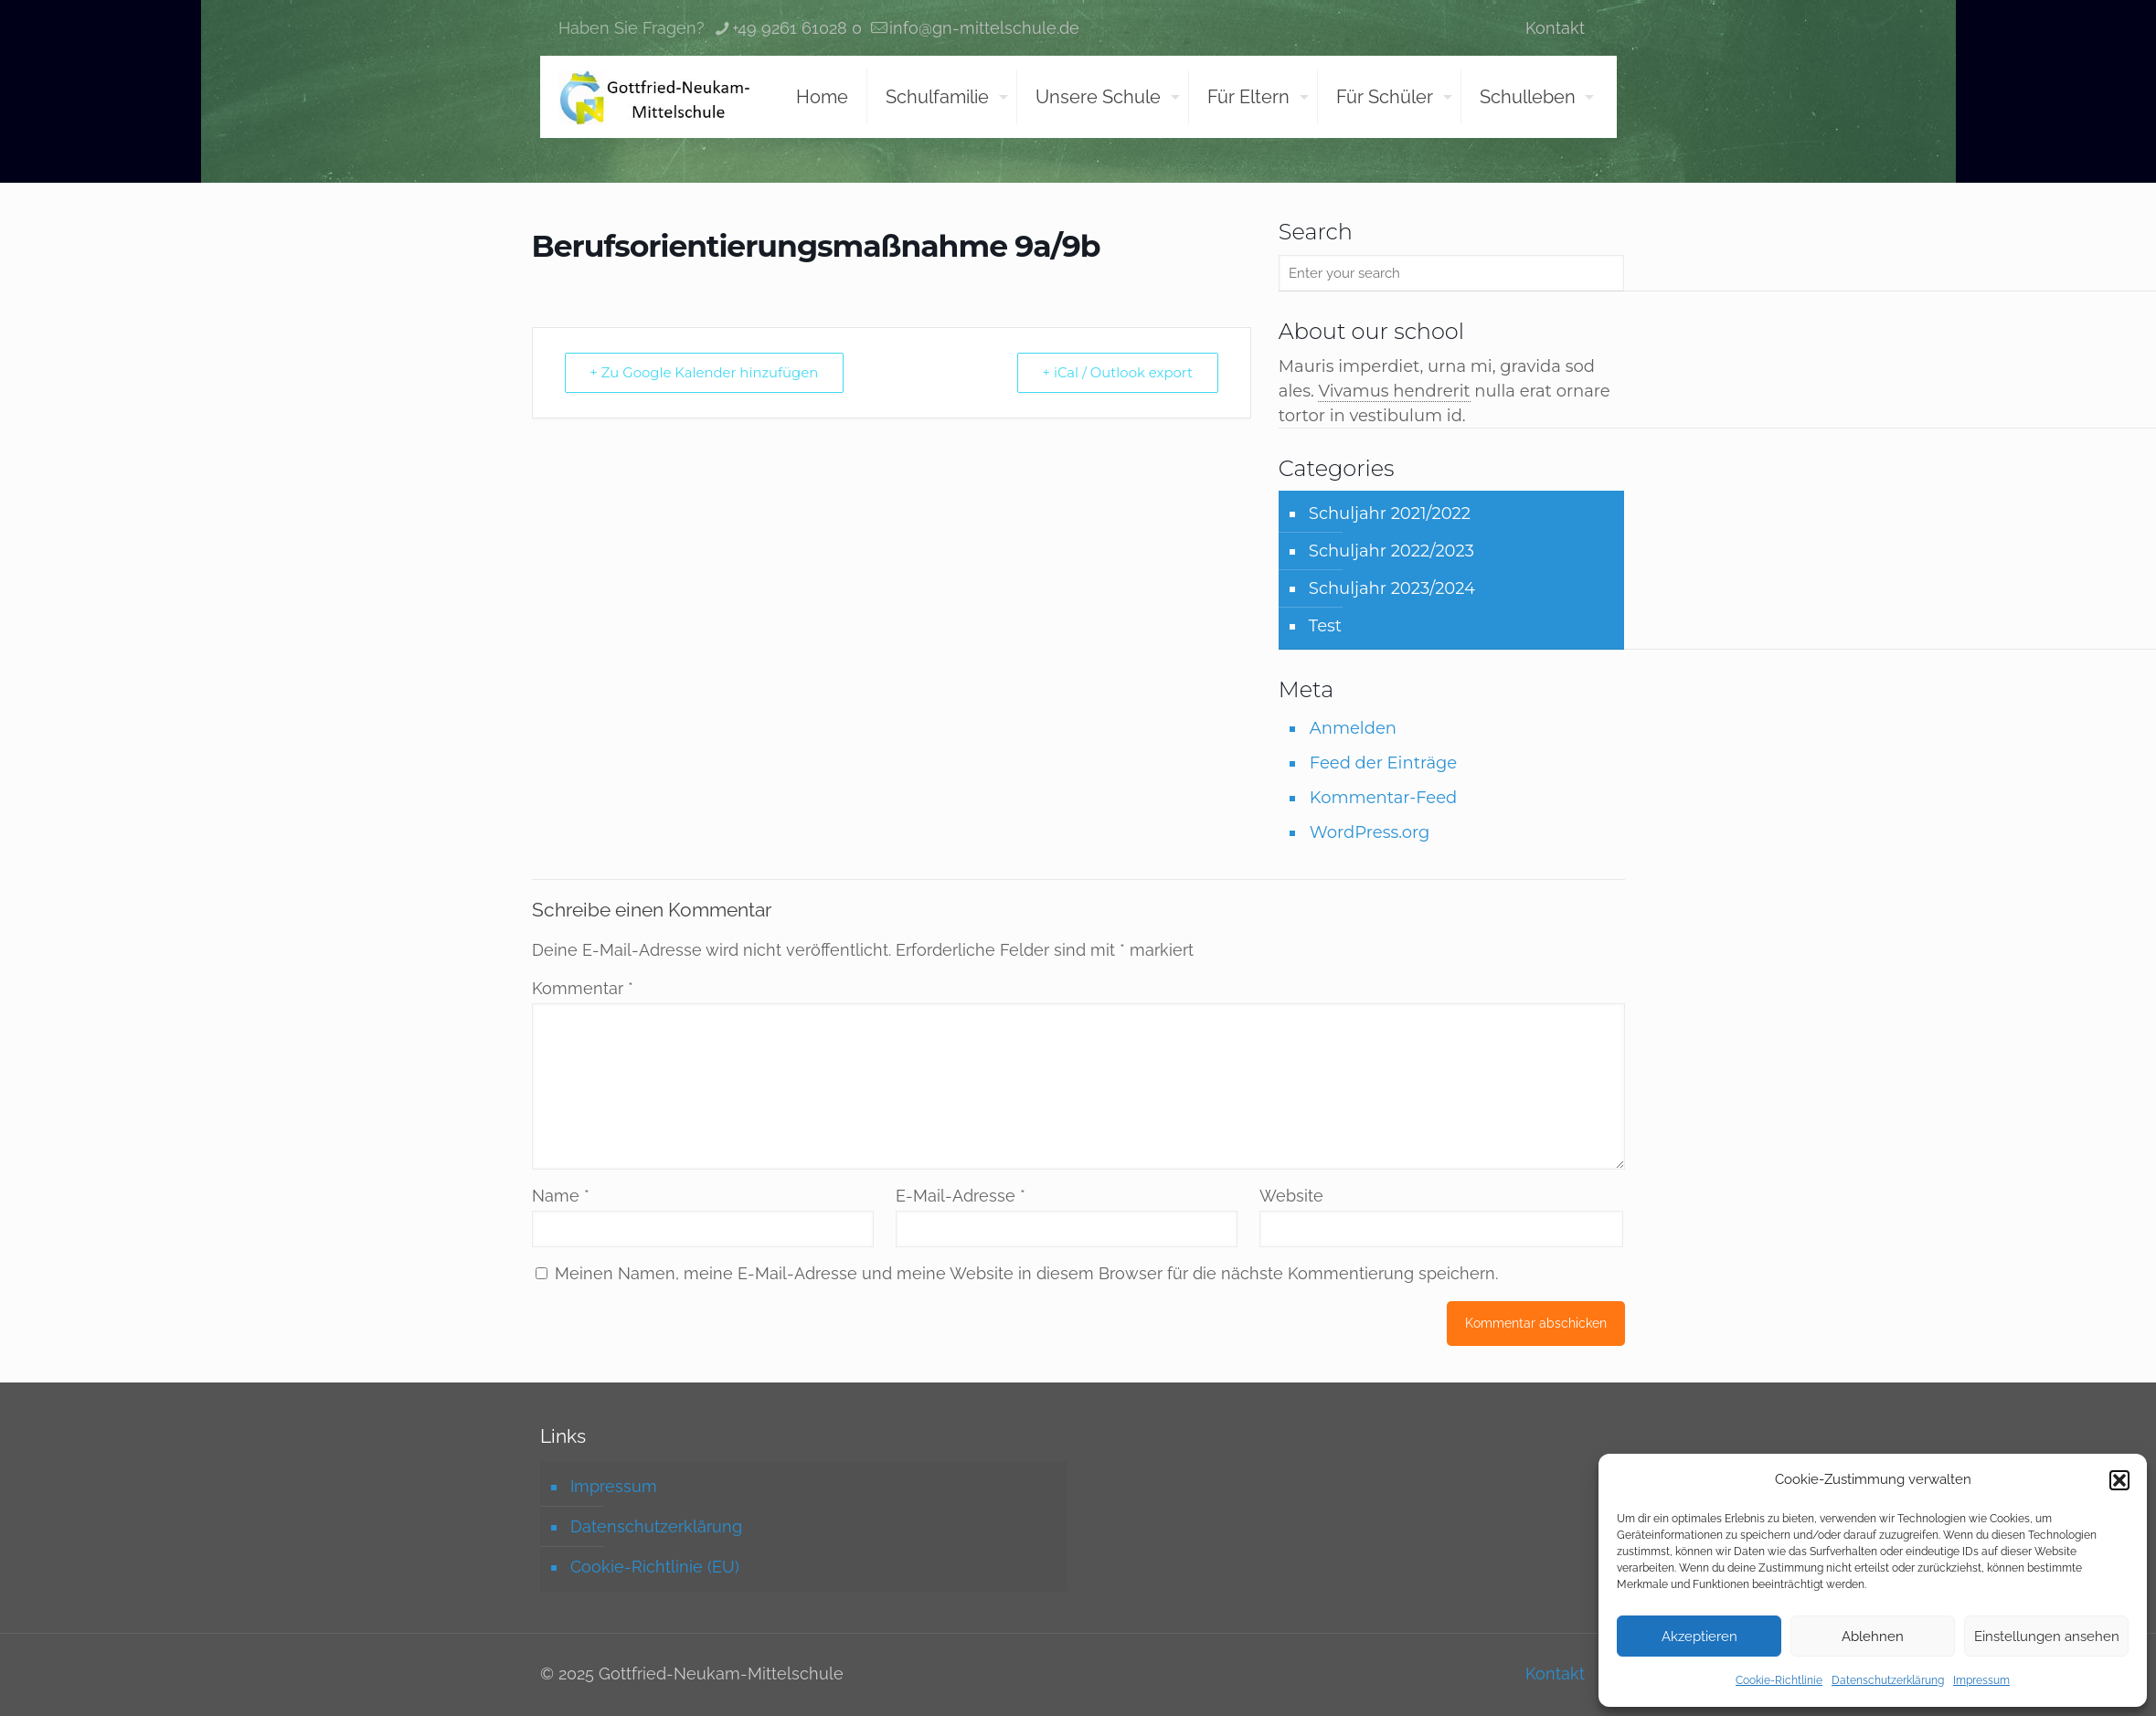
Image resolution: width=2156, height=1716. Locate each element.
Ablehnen (1873, 1636)
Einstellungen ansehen (2046, 1636)
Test (1325, 626)
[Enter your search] (1452, 273)
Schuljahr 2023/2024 (1392, 588)
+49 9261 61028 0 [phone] (797, 27)
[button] (2119, 1480)
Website (1291, 1195)
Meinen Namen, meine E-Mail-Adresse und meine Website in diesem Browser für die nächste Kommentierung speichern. (1026, 1273)
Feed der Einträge (1383, 763)
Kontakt (1555, 27)
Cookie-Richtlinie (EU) (654, 1566)
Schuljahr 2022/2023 (1391, 551)
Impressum (1981, 1680)
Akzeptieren (1699, 1636)
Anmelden (1353, 728)
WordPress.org (1370, 832)
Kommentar (582, 988)
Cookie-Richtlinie (1779, 1680)
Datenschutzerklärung (1888, 1680)
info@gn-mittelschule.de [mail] (984, 27)
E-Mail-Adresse (960, 1195)
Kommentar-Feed (1383, 798)
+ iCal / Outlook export (1116, 372)
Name (560, 1195)
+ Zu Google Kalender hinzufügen (706, 372)
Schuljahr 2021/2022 (1390, 513)
